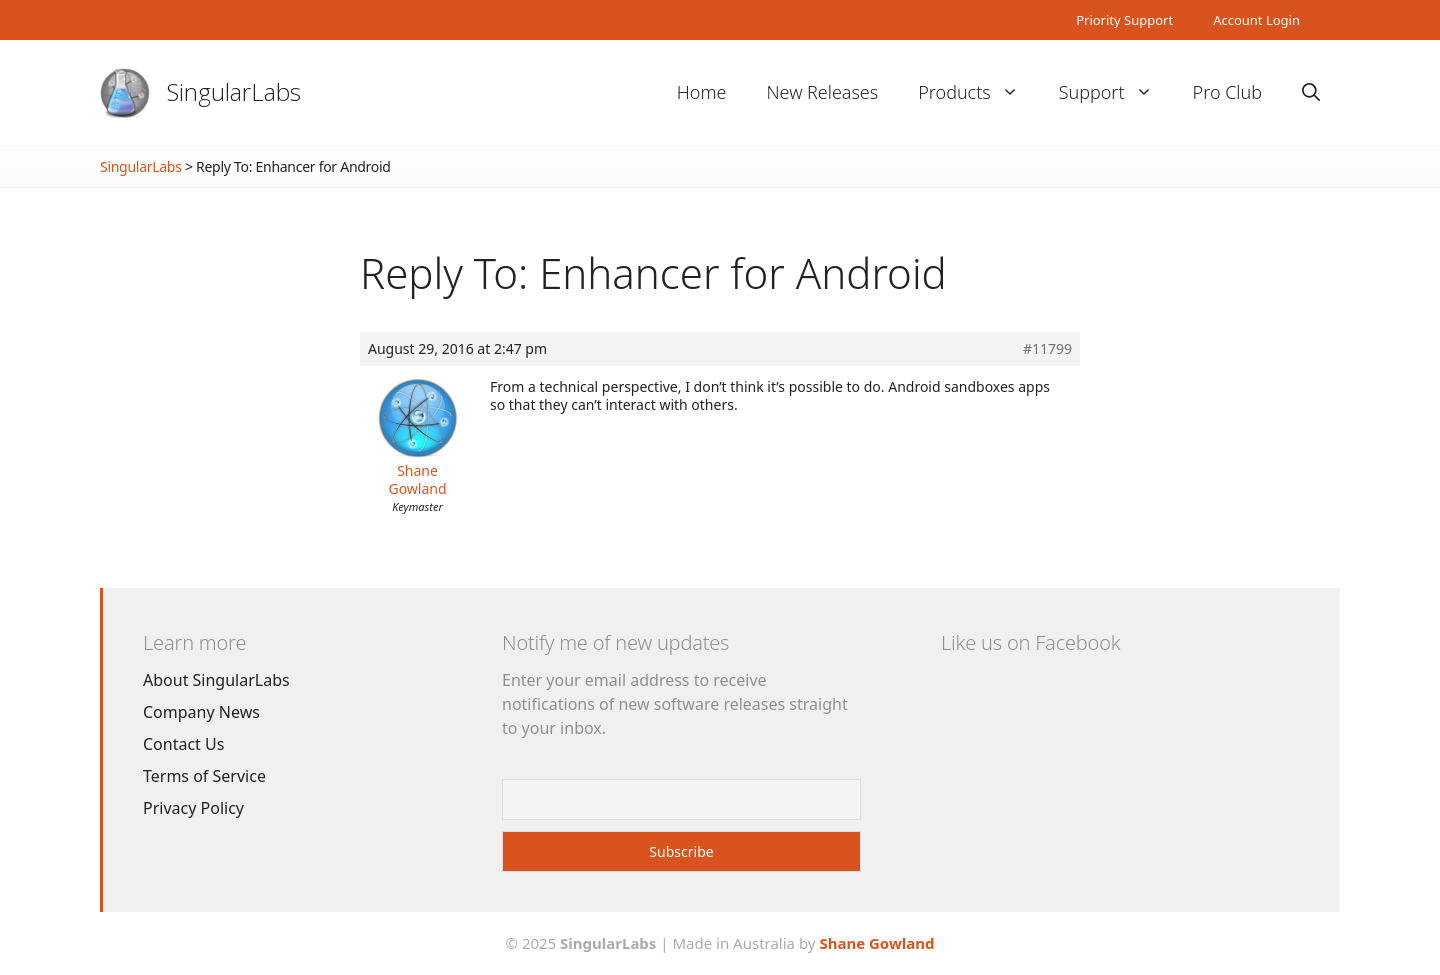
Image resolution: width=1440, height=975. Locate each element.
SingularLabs (234, 91)
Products (978, 92)
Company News (201, 712)
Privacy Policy (193, 808)
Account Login (1256, 20)
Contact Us (183, 744)
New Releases (822, 92)
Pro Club (1227, 92)
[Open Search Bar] (1311, 92)
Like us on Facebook (1030, 642)
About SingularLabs (216, 680)
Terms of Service (204, 776)
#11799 (1047, 349)
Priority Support (1124, 20)
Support (1116, 92)
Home (702, 92)
